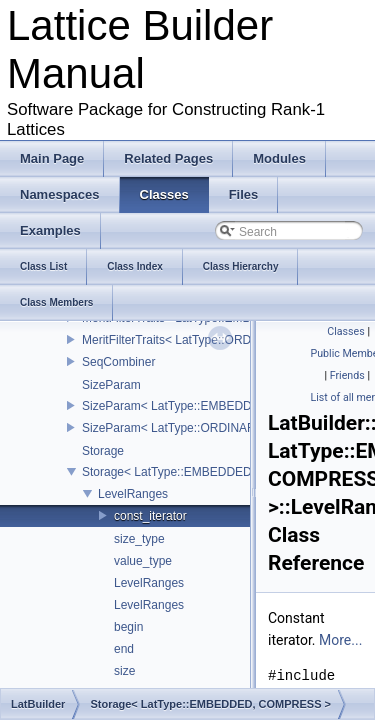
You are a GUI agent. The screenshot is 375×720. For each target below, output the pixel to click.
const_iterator (150, 516)
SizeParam (111, 385)
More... (340, 640)
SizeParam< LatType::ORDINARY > (178, 428)
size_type (139, 539)
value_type (143, 561)
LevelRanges (133, 494)
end (124, 649)
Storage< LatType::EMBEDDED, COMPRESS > (209, 472)
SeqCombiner (118, 362)
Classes (345, 331)
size (124, 671)
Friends (347, 375)
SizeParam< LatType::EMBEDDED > (180, 406)
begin (128, 627)
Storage (103, 451)
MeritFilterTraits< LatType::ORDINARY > (190, 340)
